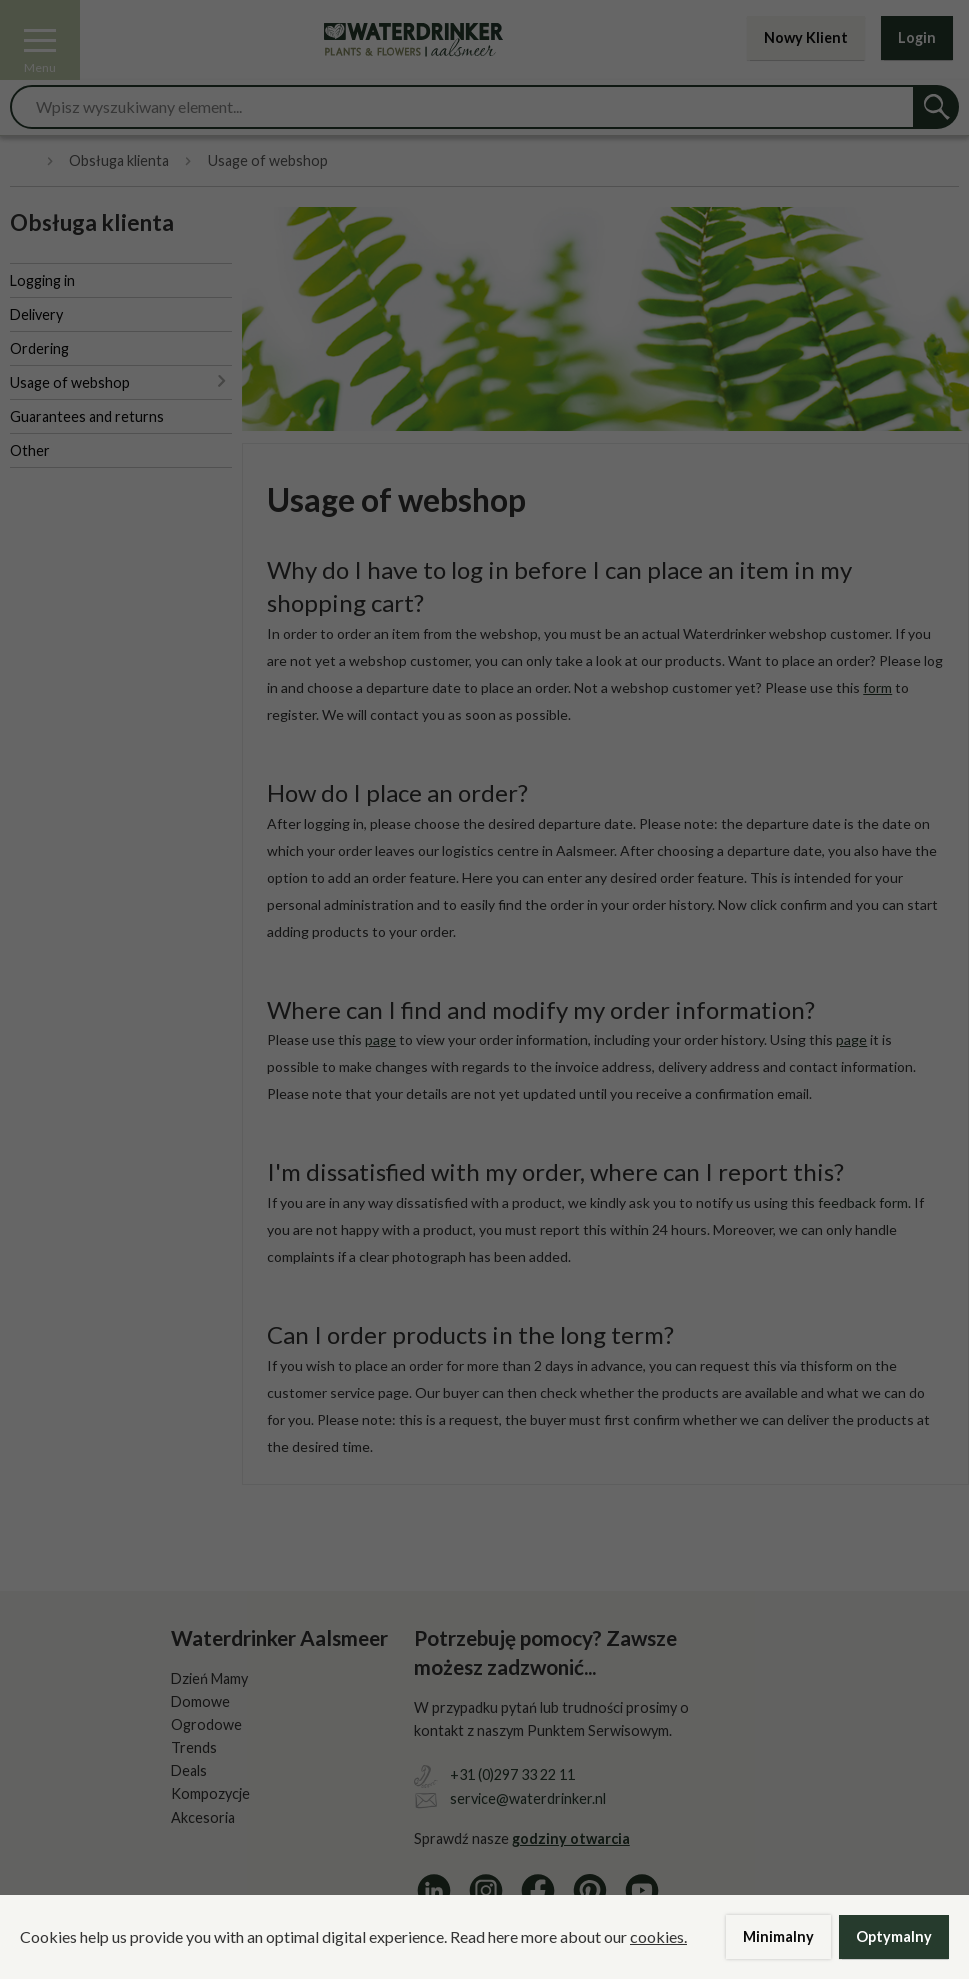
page (380, 1039)
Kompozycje (210, 1793)
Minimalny (778, 1936)
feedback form (863, 1202)
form (838, 1365)
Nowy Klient (806, 37)
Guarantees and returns (87, 416)
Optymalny (894, 1936)
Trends (194, 1747)
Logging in (42, 280)
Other (30, 450)
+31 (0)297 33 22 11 (512, 1774)
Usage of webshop (70, 382)
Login (917, 37)
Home (20, 161)
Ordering (39, 348)
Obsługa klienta (119, 161)
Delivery (36, 314)
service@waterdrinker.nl (528, 1798)
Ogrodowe (206, 1724)
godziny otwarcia (571, 1838)
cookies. (658, 1936)
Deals (189, 1770)
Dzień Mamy (209, 1678)
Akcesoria (203, 1817)
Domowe (200, 1701)
